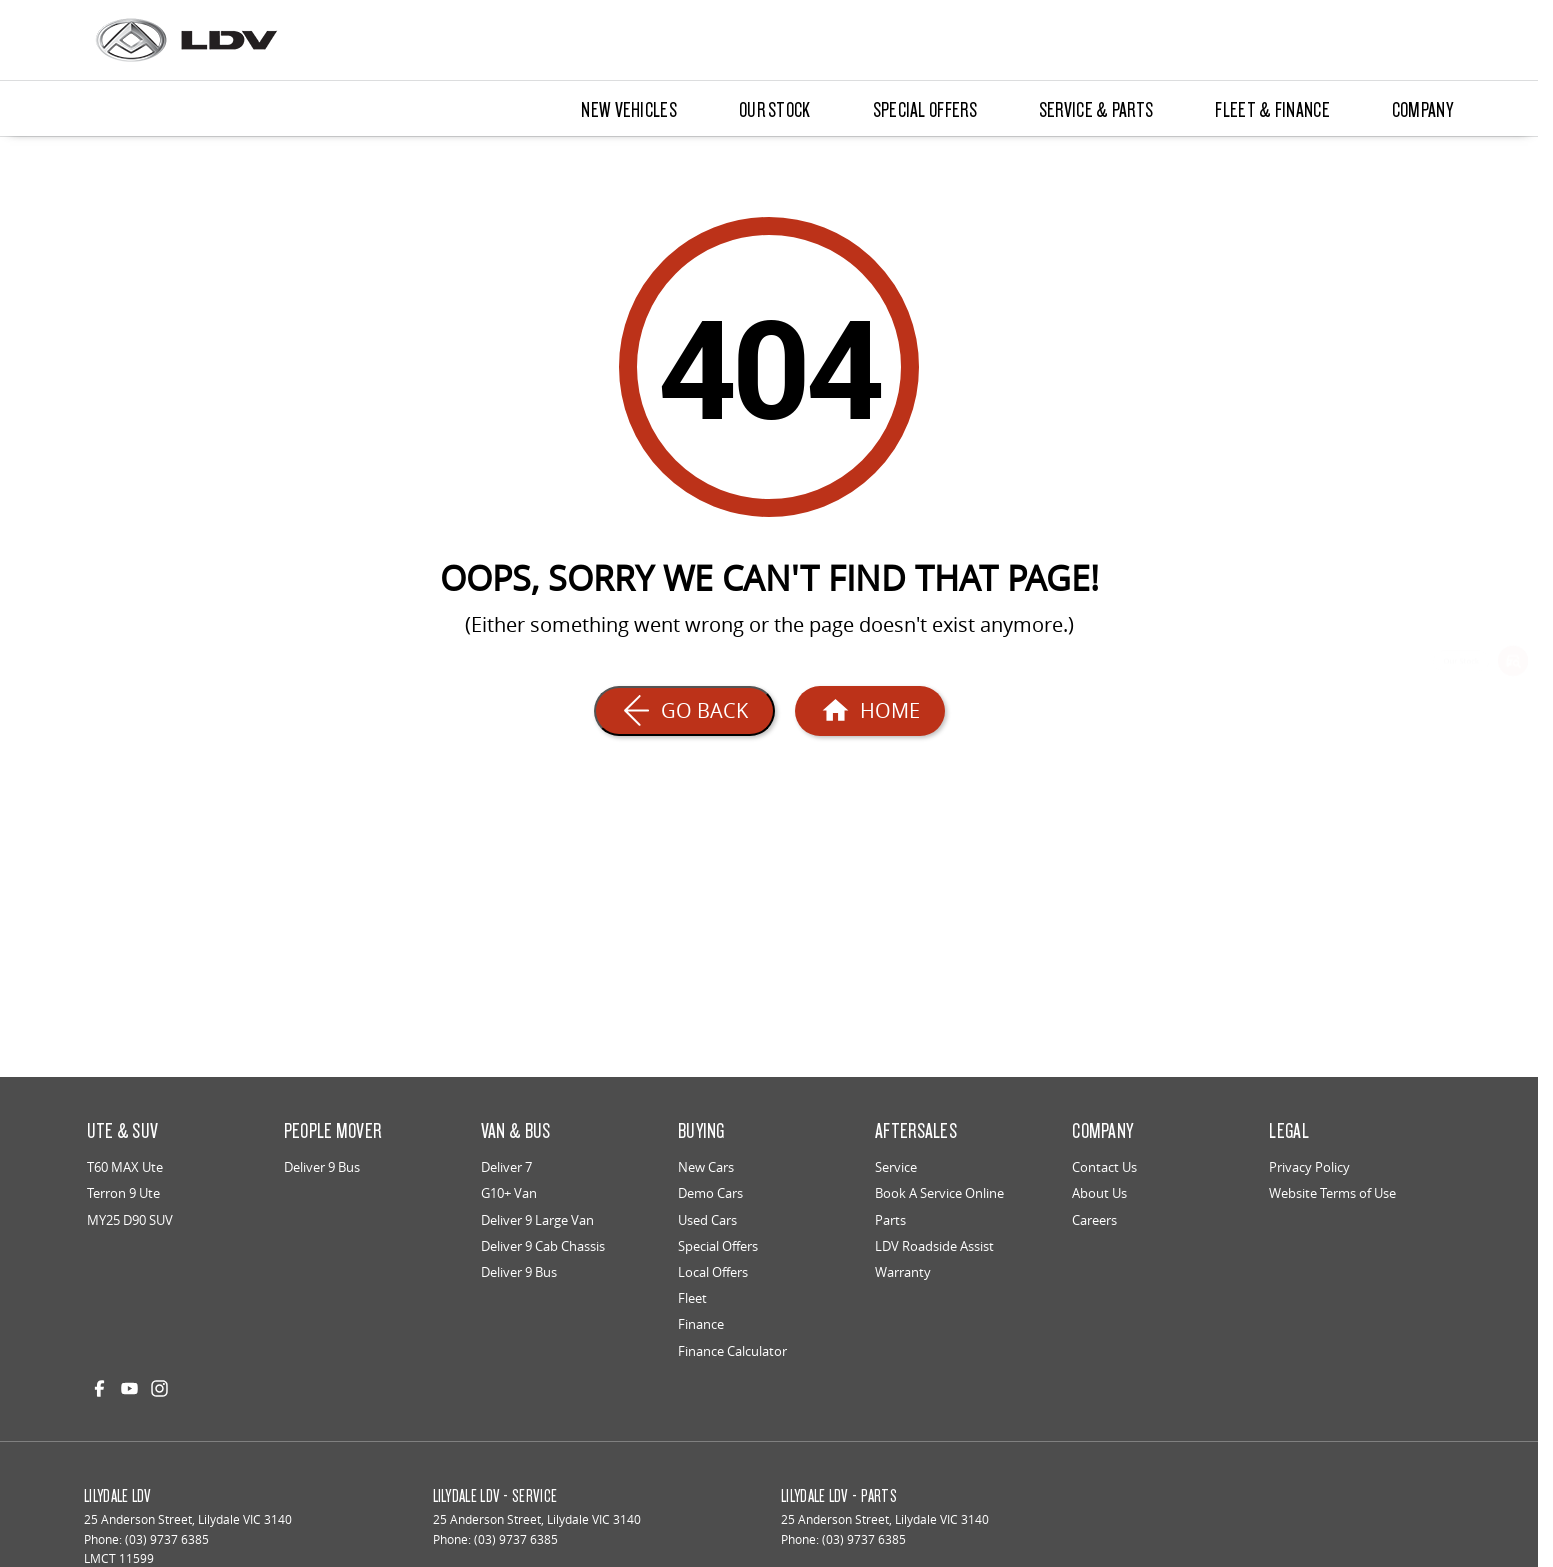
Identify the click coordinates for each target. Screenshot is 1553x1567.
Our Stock (775, 109)
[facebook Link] (99, 1388)
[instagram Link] (159, 1388)
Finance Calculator (732, 1351)
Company (1422, 109)
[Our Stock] (1513, 664)
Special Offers (925, 109)
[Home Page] (870, 711)
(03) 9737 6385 (167, 1539)
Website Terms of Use (1332, 1193)
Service (896, 1167)
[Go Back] (684, 711)
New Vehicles (629, 109)
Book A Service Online (939, 1193)
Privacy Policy (1309, 1167)
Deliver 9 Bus (322, 1167)
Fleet (692, 1298)
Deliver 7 (506, 1167)
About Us (1099, 1193)
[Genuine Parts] (1513, 895)
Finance (701, 1324)
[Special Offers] (1513, 780)
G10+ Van (509, 1193)
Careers (1094, 1220)
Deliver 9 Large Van (537, 1220)
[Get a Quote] (1513, 838)
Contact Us (1104, 1167)
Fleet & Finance (1272, 109)
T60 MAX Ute (125, 1167)
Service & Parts (1096, 109)
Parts (890, 1220)
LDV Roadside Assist (934, 1246)
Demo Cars (710, 1193)
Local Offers (713, 1272)
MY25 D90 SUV (130, 1220)
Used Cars (707, 1220)
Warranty (903, 1272)
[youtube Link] (129, 1388)
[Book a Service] (1513, 722)
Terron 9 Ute (123, 1193)
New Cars (706, 1167)
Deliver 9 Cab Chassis (543, 1246)
